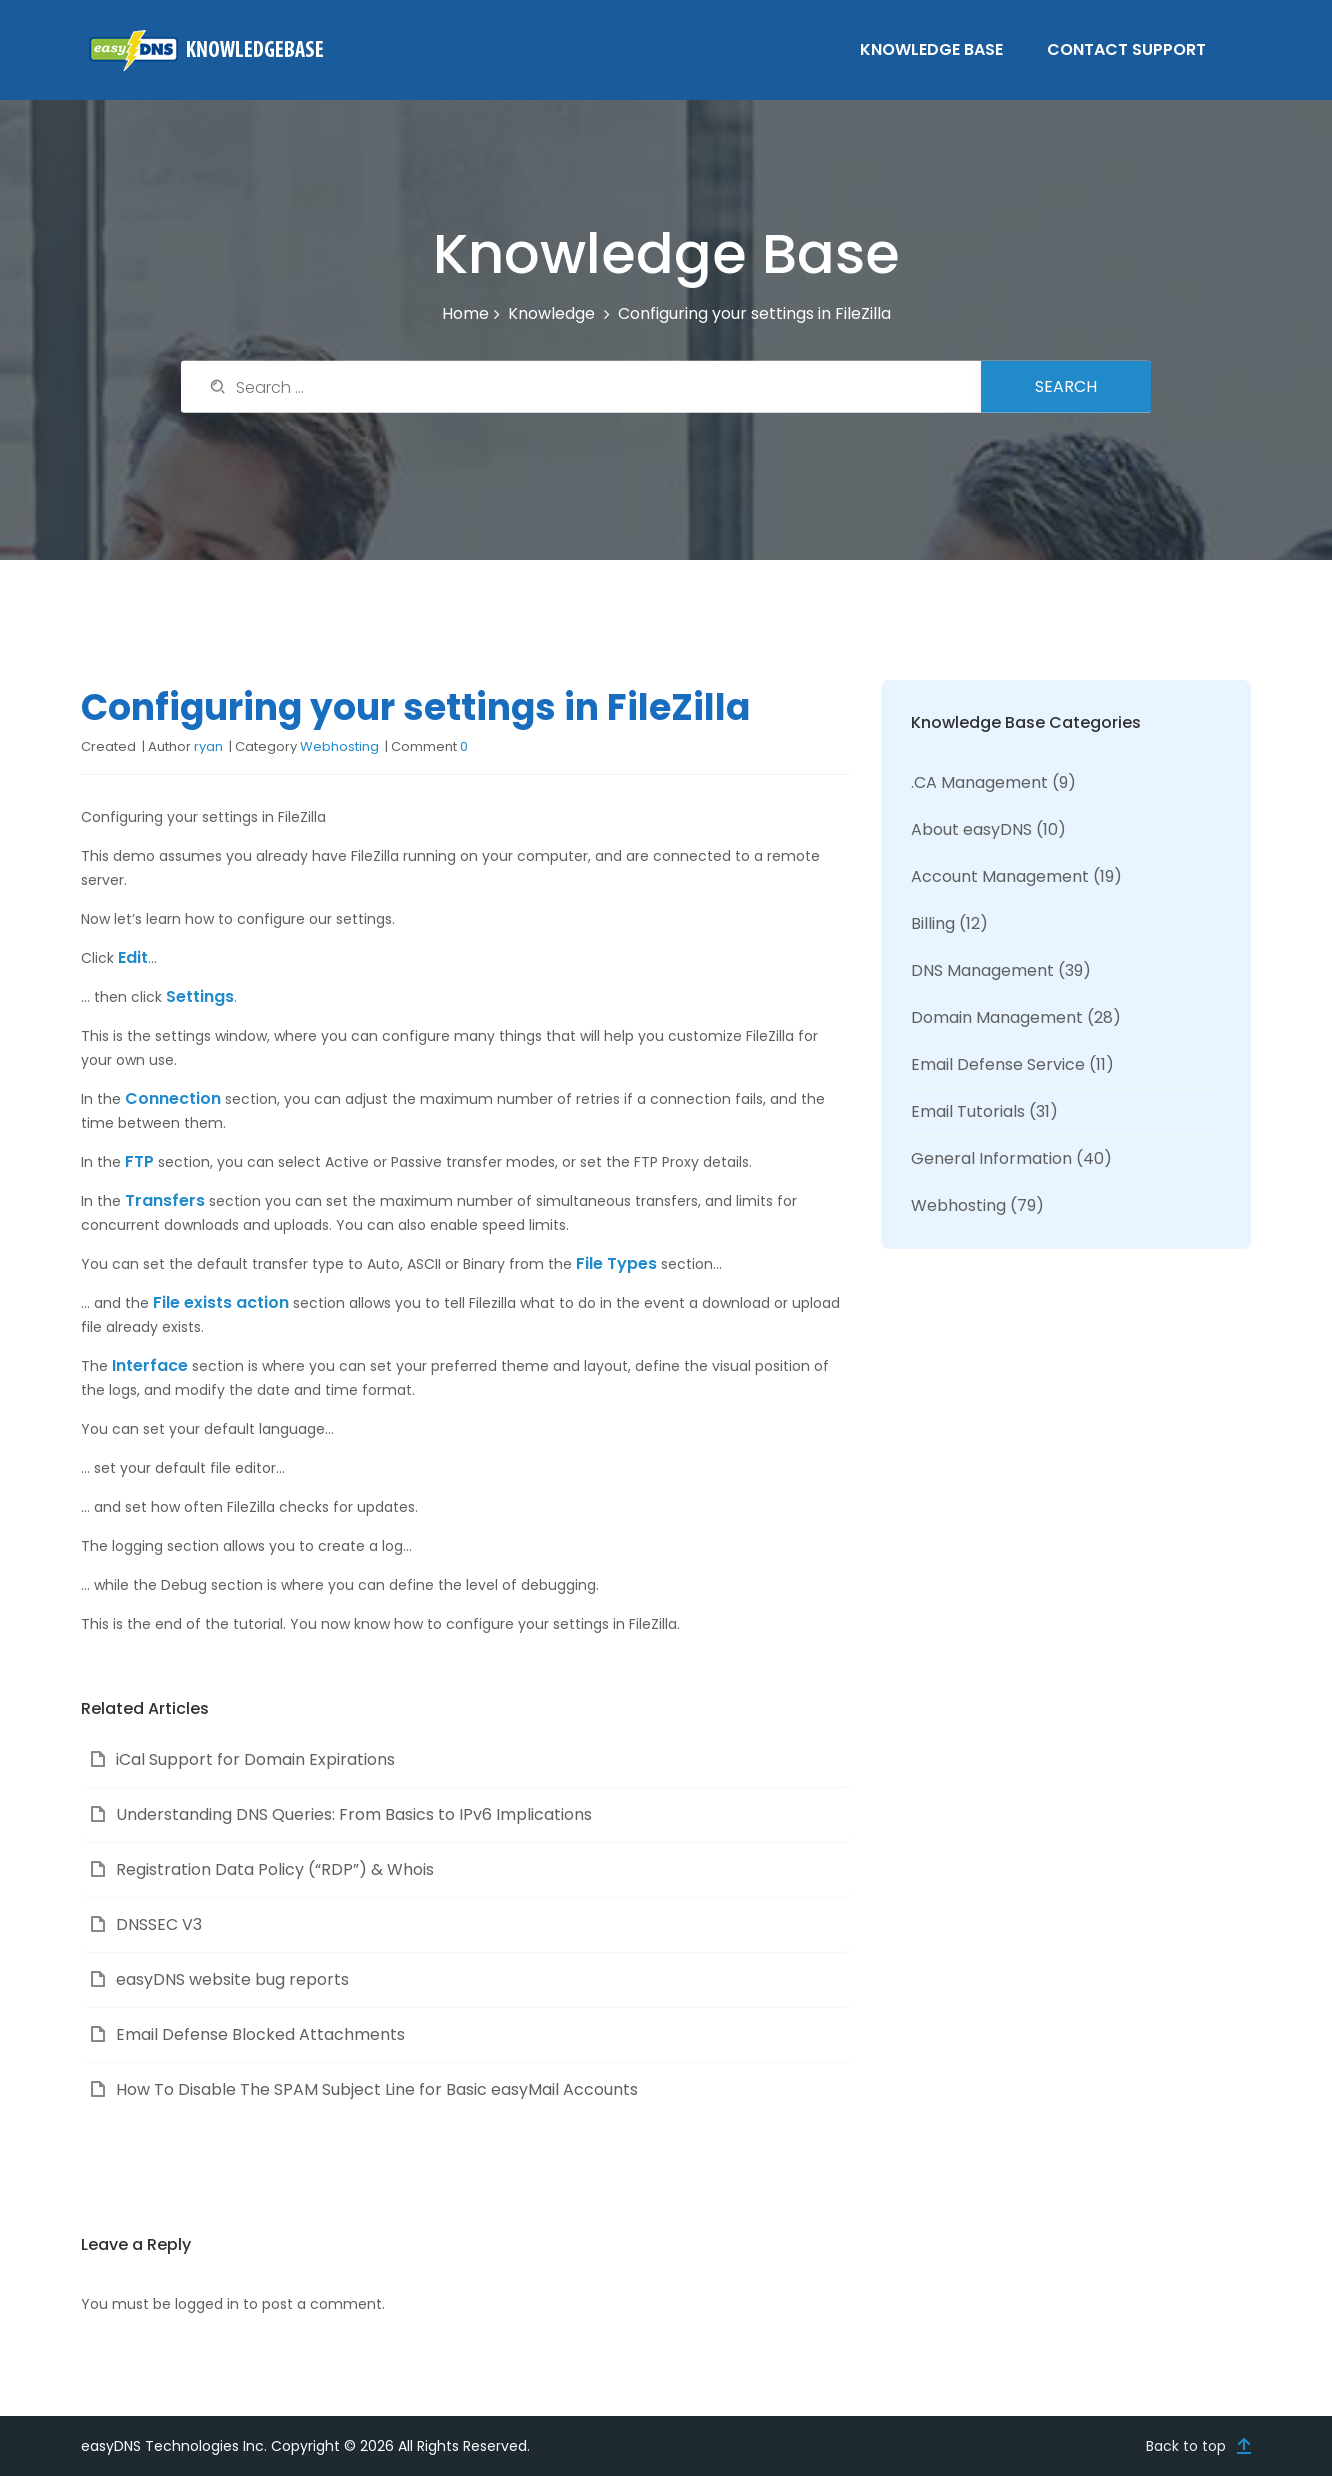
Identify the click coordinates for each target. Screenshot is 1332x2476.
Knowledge (551, 313)
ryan (208, 746)
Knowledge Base (931, 49)
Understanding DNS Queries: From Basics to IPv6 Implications (354, 1814)
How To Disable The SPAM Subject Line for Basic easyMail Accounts (377, 2089)
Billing (933, 923)
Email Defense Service (998, 1064)
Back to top (1186, 2446)
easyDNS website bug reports (232, 1979)
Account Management (1000, 876)
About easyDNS (971, 829)
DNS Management (982, 970)
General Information (991, 1158)
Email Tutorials (968, 1111)
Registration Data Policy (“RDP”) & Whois (275, 1869)
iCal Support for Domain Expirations (255, 1759)
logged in (207, 2304)
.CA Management (979, 782)
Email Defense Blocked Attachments (260, 2034)
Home (465, 313)
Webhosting (339, 746)
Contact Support (1126, 49)
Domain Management (997, 1017)
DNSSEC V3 (159, 1924)
